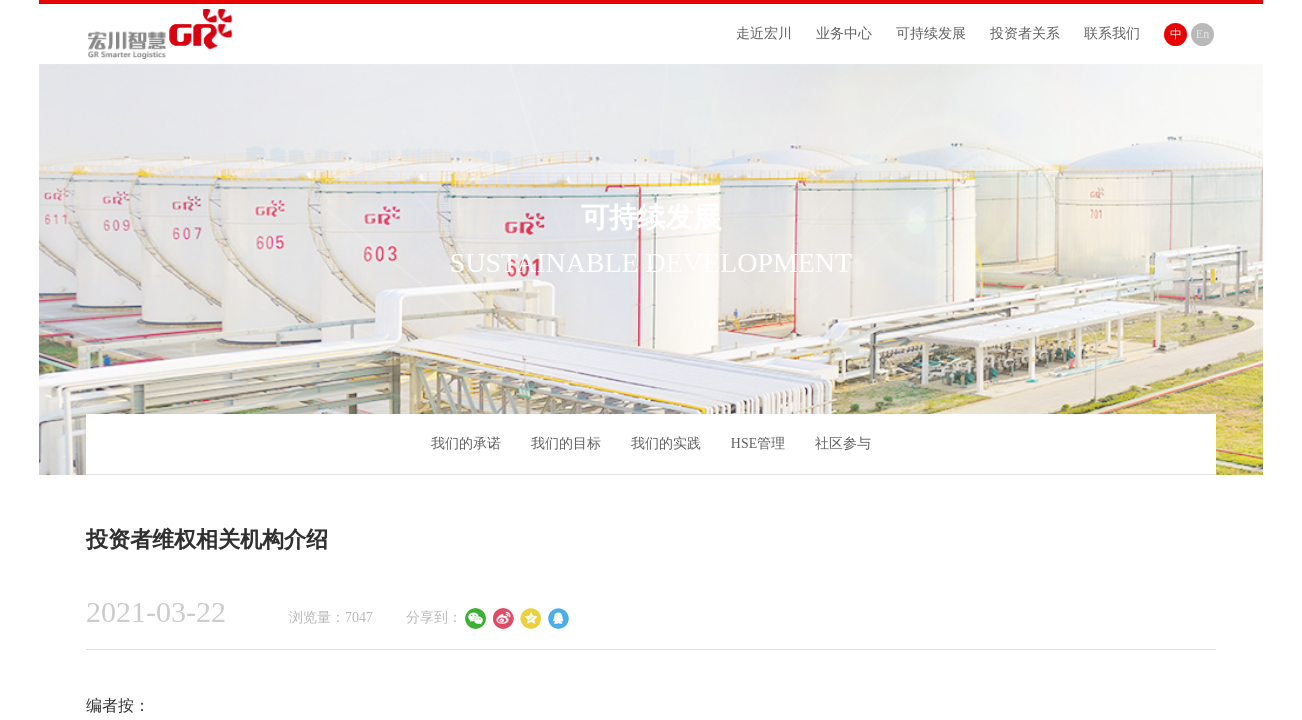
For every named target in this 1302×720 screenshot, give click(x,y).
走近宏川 (764, 33)
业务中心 (844, 33)
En (1202, 34)
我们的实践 (666, 443)
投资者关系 (1025, 33)
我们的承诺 (466, 443)
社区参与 (843, 443)
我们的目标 (566, 443)
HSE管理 (758, 443)
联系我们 (1112, 33)
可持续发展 (931, 33)
